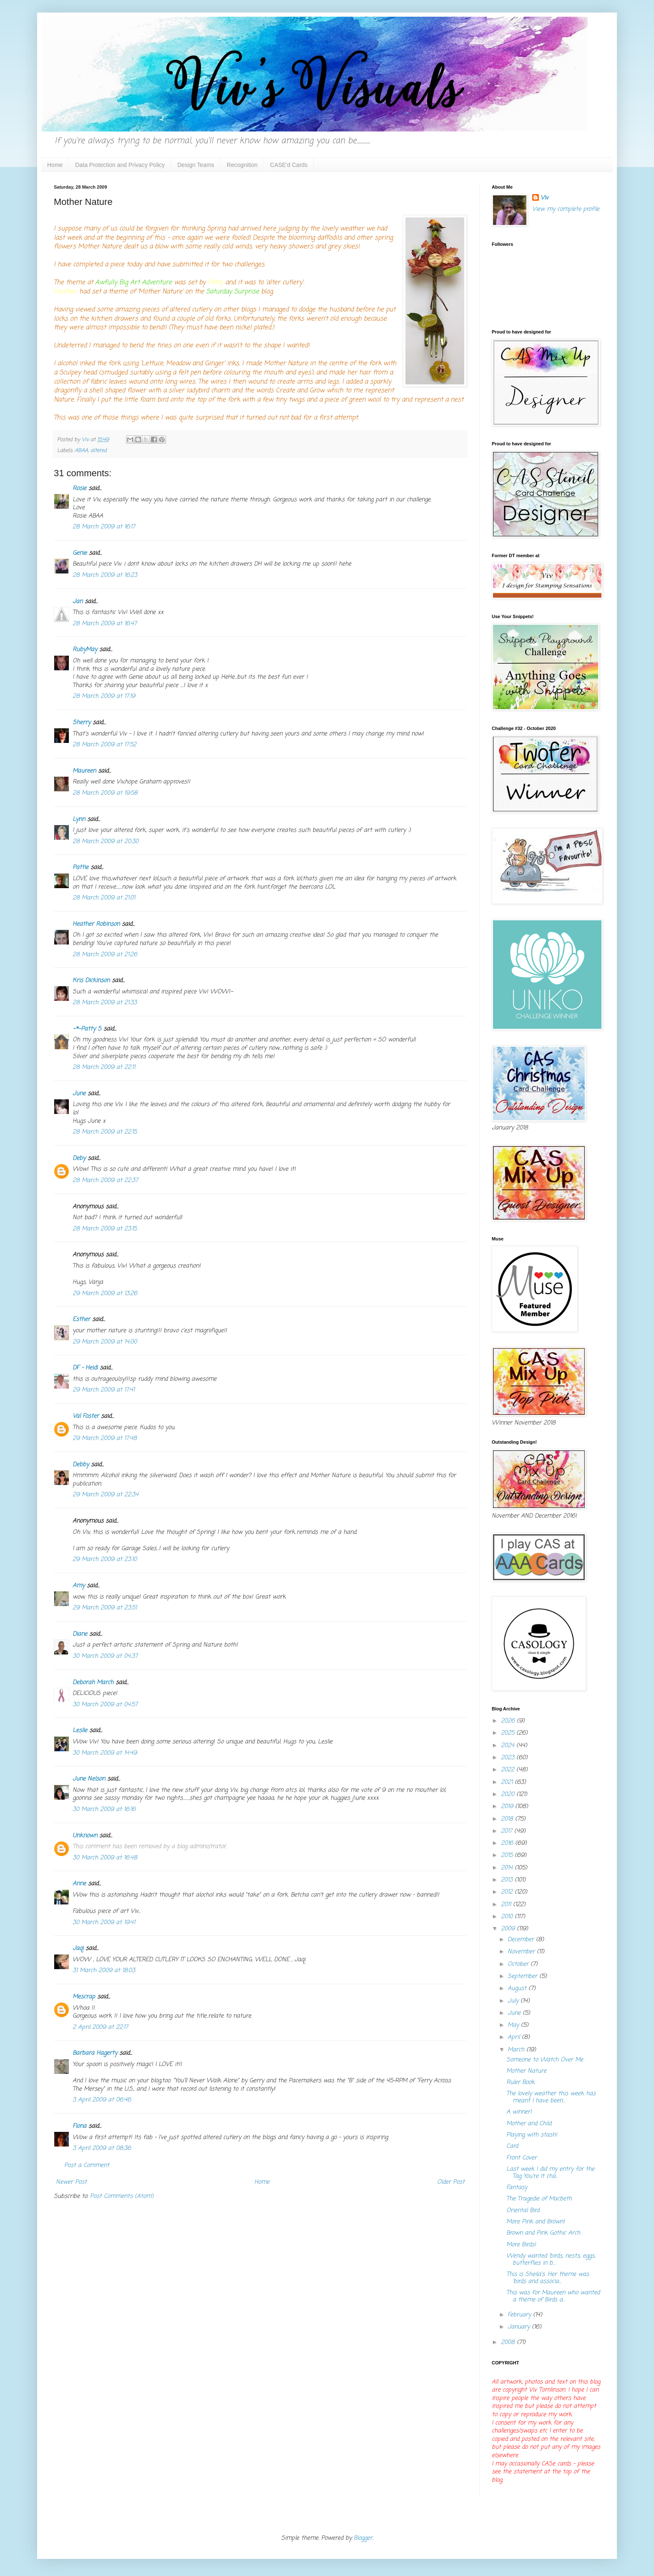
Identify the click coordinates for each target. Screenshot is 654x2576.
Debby (81, 1464)
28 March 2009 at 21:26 (105, 954)
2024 (508, 1745)
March (517, 2050)
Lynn (79, 819)
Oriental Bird (522, 2210)
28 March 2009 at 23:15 (105, 1229)
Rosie (79, 488)
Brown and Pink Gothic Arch (543, 2233)
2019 (508, 1806)
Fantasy (516, 2187)
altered (99, 451)
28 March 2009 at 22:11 (104, 1067)
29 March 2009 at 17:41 (104, 1390)
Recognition (242, 165)
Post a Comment (86, 2165)
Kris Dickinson (91, 980)
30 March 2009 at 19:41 (104, 1922)
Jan (78, 601)
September (523, 1976)
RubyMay (85, 649)
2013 (508, 1880)
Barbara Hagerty (95, 2053)
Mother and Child (528, 2123)
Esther (81, 1319)
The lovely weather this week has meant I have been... (551, 2097)
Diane (80, 1634)
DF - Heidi (85, 1368)
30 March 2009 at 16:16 (104, 1809)
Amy (79, 1585)
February (520, 2315)
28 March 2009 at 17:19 (104, 696)
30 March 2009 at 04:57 (105, 1704)
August (518, 1988)
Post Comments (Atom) (121, 2196)
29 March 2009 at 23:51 (105, 1608)
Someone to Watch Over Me (544, 2060)
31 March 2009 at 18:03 (104, 1970)
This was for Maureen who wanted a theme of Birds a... (553, 2296)
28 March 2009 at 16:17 (104, 527)
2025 (508, 1733)
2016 (508, 1843)
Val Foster (86, 1416)
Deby (79, 1158)
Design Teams (195, 165)
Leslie (80, 1730)
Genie (80, 553)
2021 (508, 1782)
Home (55, 165)
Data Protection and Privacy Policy (120, 165)
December (522, 1939)
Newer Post (71, 2182)
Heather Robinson (96, 924)
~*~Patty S (87, 1029)
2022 (508, 1769)
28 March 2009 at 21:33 (105, 1002)
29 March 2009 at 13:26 (105, 1293)
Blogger (363, 2538)
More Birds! (521, 2244)
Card (512, 2146)
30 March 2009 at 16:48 (105, 1858)
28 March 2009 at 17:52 (104, 744)
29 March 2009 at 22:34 (105, 1494)
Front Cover (521, 2158)
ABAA (81, 451)
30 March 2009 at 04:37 (105, 1656)
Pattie (80, 867)
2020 (508, 1794)
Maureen (84, 771)
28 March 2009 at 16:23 (105, 575)
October (519, 1964)
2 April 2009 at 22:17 (100, 2027)
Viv (544, 198)
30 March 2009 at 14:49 (105, 1753)
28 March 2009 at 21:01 (104, 898)
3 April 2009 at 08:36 (102, 2148)
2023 (508, 1757)
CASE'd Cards (289, 165)
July (514, 2001)
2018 (508, 1819)
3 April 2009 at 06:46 (102, 2100)
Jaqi (78, 1948)
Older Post (451, 2182)
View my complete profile (565, 209)
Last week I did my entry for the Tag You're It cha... (550, 2173)
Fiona (79, 2126)
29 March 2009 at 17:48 (105, 1438)
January (520, 2327)
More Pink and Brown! (535, 2221)
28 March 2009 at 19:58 (105, 793)
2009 (509, 1928)
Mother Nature (526, 2071)
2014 (508, 1868)
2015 (508, 1855)
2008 (509, 2342)
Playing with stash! (531, 2135)
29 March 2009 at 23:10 (105, 1559)
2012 (508, 1892)
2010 (508, 1916)
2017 (507, 1831)
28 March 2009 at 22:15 (105, 1132)
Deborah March (93, 1682)
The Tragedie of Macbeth (539, 2199)
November (522, 1951)
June (79, 1093)
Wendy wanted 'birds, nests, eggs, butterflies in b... (550, 2260)
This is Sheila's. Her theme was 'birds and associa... (547, 2278)
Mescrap (84, 1997)
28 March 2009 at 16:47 (105, 623)
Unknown (85, 1835)
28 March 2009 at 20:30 (105, 841)
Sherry (82, 722)
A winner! (519, 2112)
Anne (79, 1883)
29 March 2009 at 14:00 (105, 1342)
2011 (507, 1904)
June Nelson (89, 1779)
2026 (509, 1721)
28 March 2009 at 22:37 (105, 1180)
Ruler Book (520, 2082)
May (514, 2025)
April (515, 2037)
